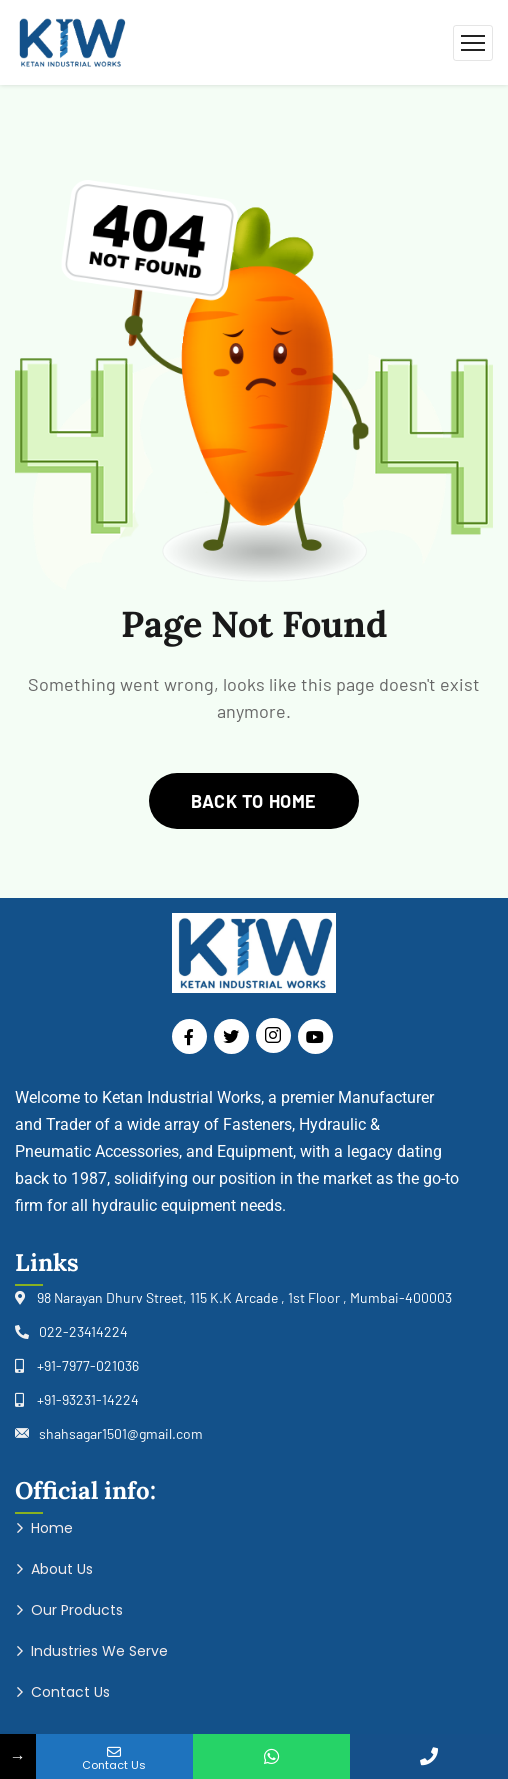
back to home (253, 801)
